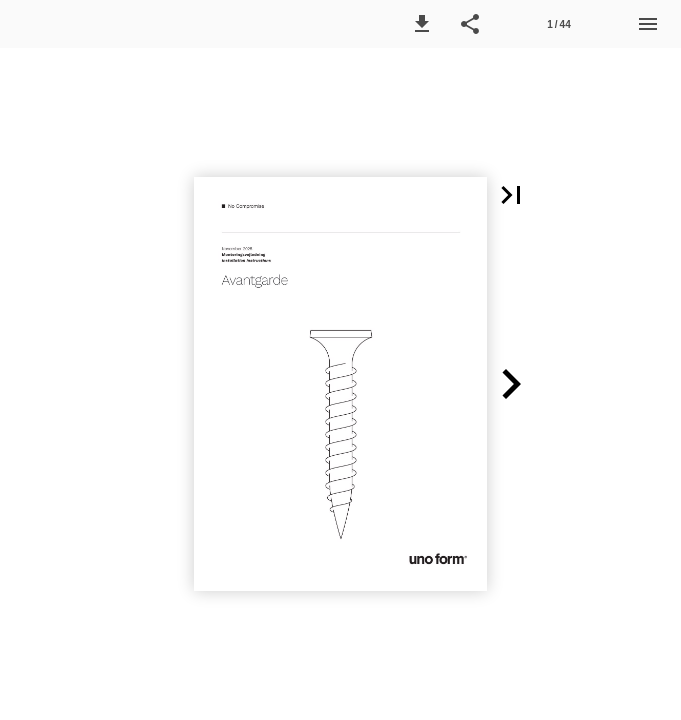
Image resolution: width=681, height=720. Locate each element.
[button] (422, 24)
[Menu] (648, 24)
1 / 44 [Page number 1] (558, 24)
